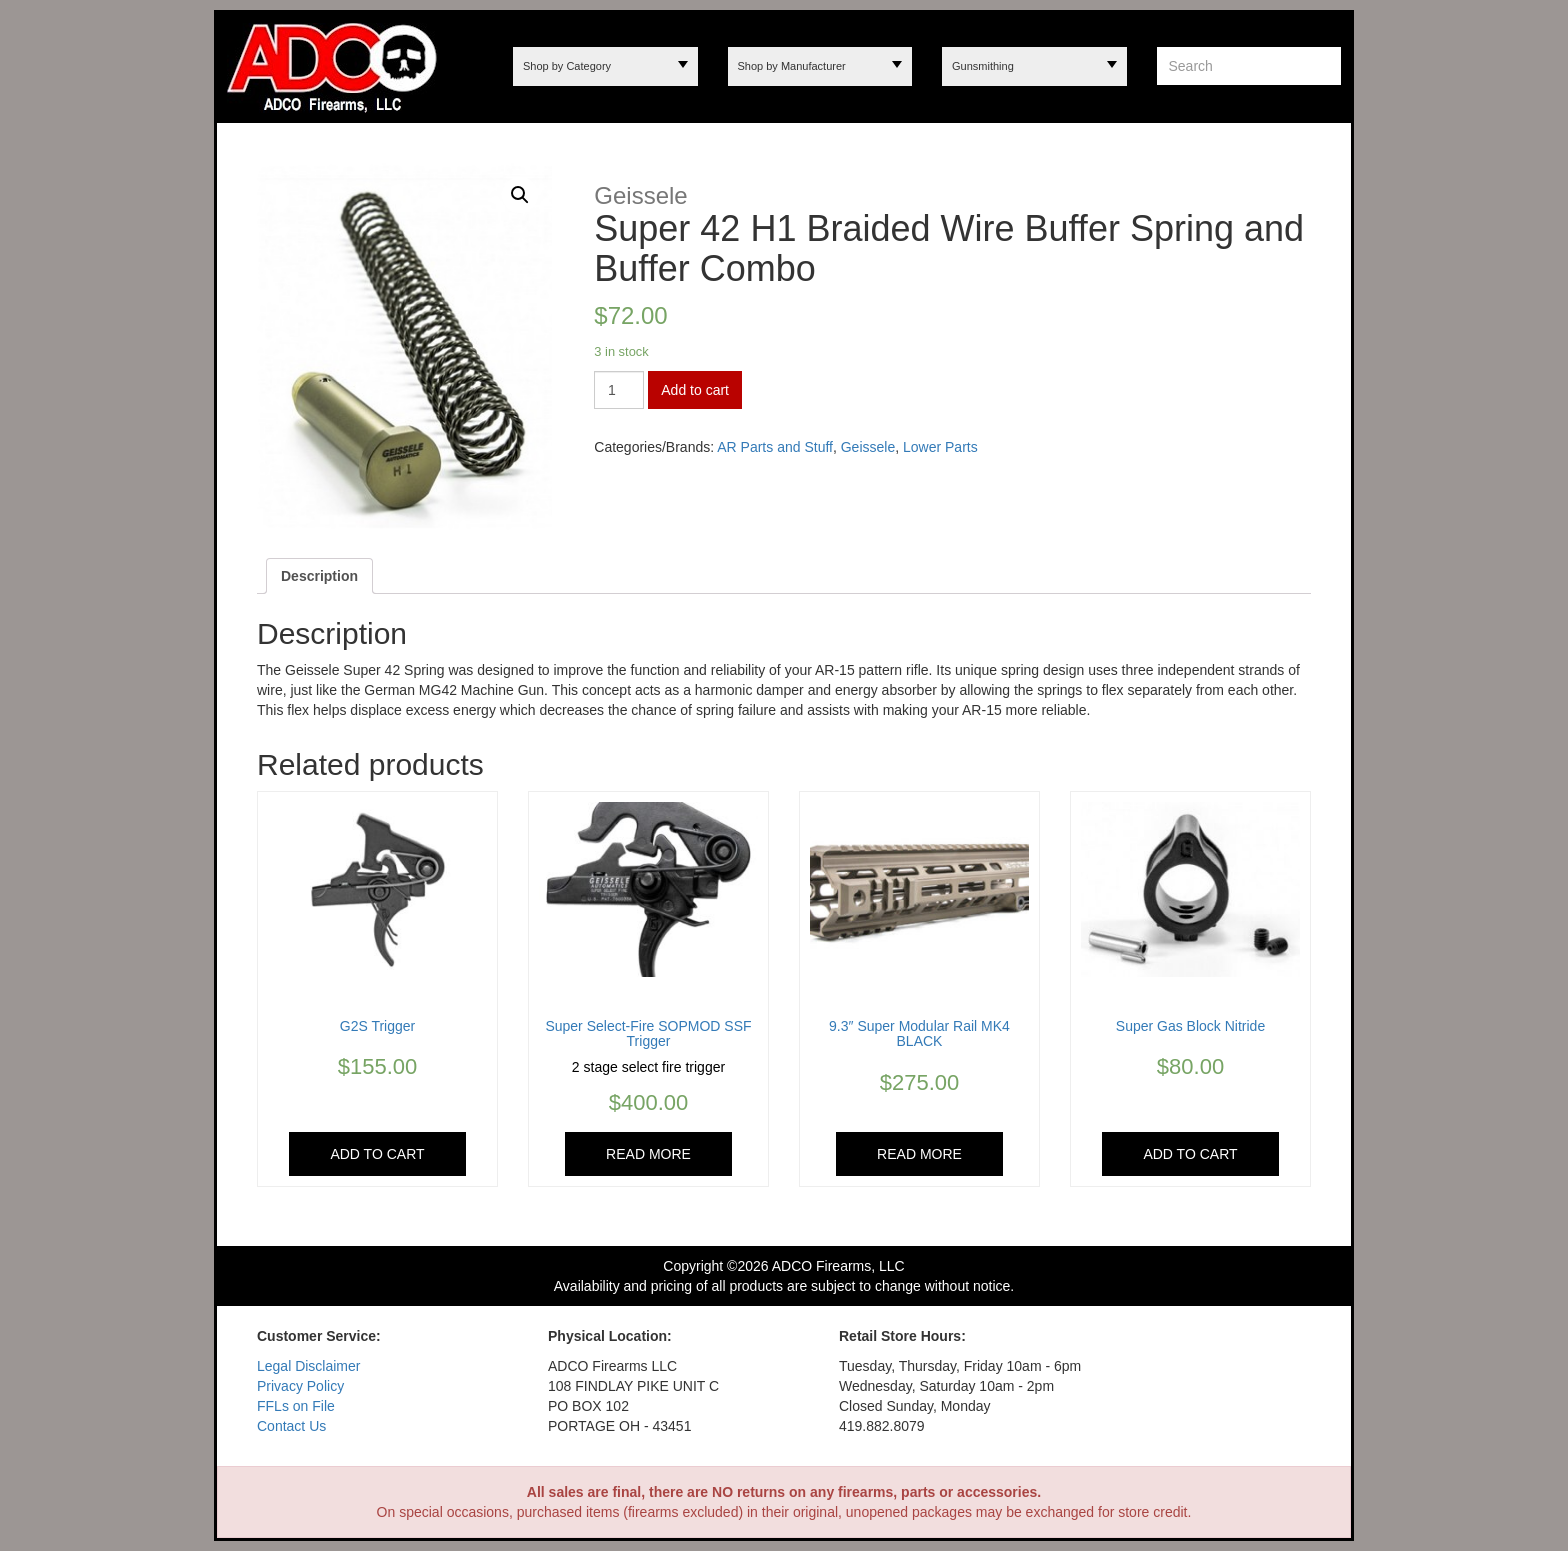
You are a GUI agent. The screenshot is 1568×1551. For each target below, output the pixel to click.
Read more (648, 1154)
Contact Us (291, 1426)
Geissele (868, 447)
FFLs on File (296, 1406)
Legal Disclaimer (308, 1366)
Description (319, 576)
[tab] (319, 576)
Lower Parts (940, 447)
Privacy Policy (300, 1386)
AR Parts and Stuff (775, 447)
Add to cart (695, 390)
